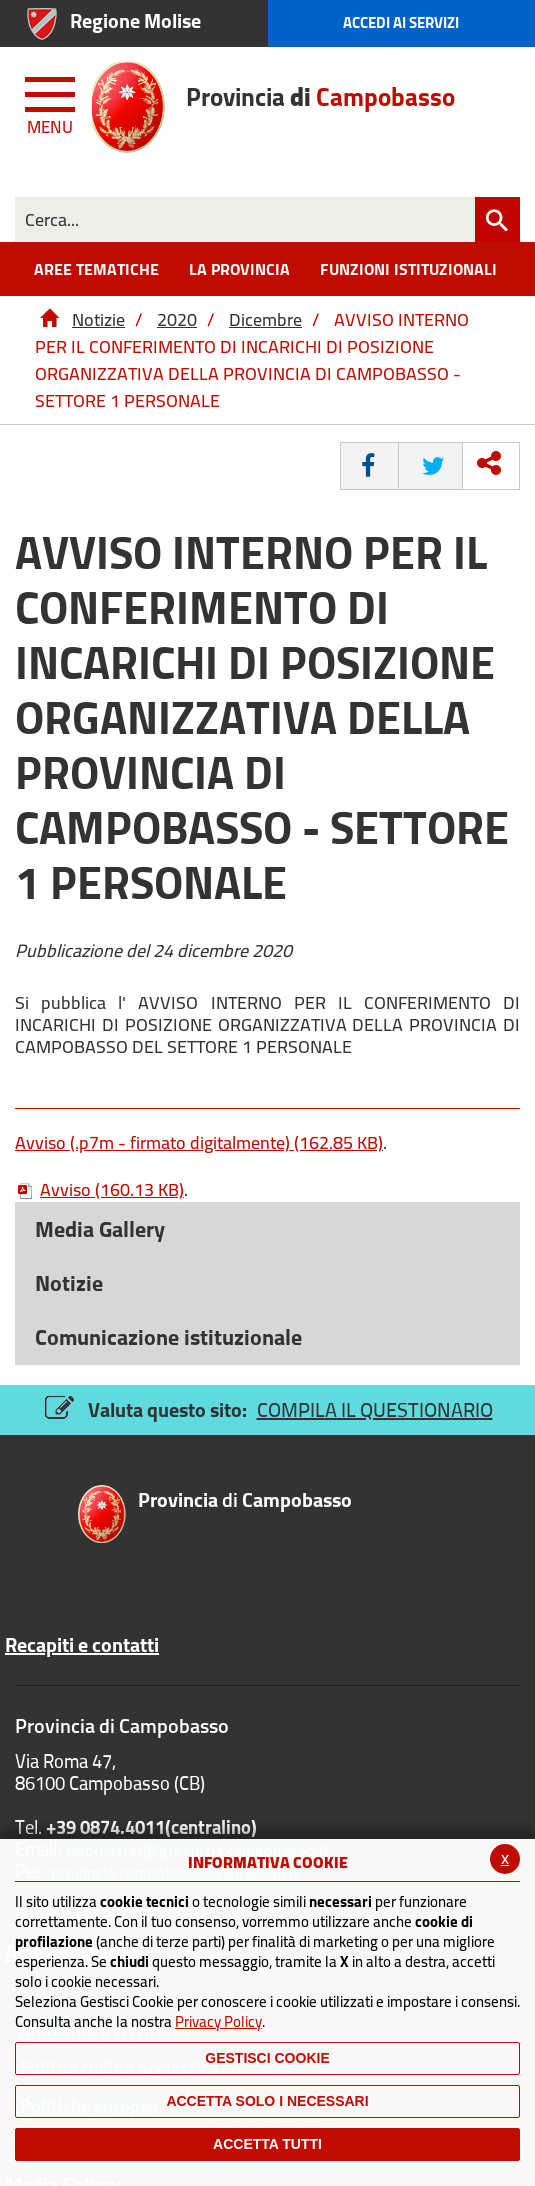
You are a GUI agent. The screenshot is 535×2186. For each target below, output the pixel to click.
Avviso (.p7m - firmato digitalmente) (199, 1142)
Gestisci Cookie (267, 2058)
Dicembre (265, 319)
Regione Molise (135, 20)
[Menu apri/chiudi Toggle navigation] (52, 102)
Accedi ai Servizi (401, 22)
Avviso (99, 1189)
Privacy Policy (218, 2021)
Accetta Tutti (267, 2144)
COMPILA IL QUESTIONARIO (375, 1409)
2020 (177, 319)
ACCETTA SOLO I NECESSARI (267, 2101)
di (245, 1501)
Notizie (98, 319)
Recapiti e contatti (82, 1645)
